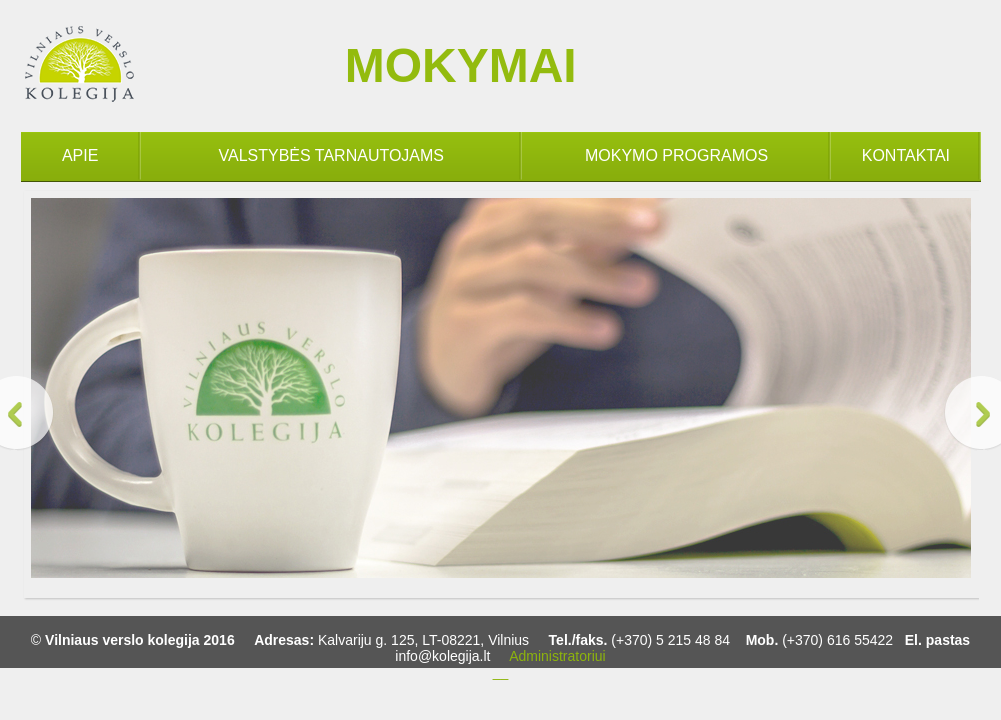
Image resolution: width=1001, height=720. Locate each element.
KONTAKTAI (906, 155)
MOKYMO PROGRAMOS (676, 155)
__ (501, 672)
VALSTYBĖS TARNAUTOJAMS (332, 155)
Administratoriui (557, 656)
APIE (80, 155)
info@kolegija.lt (442, 656)
